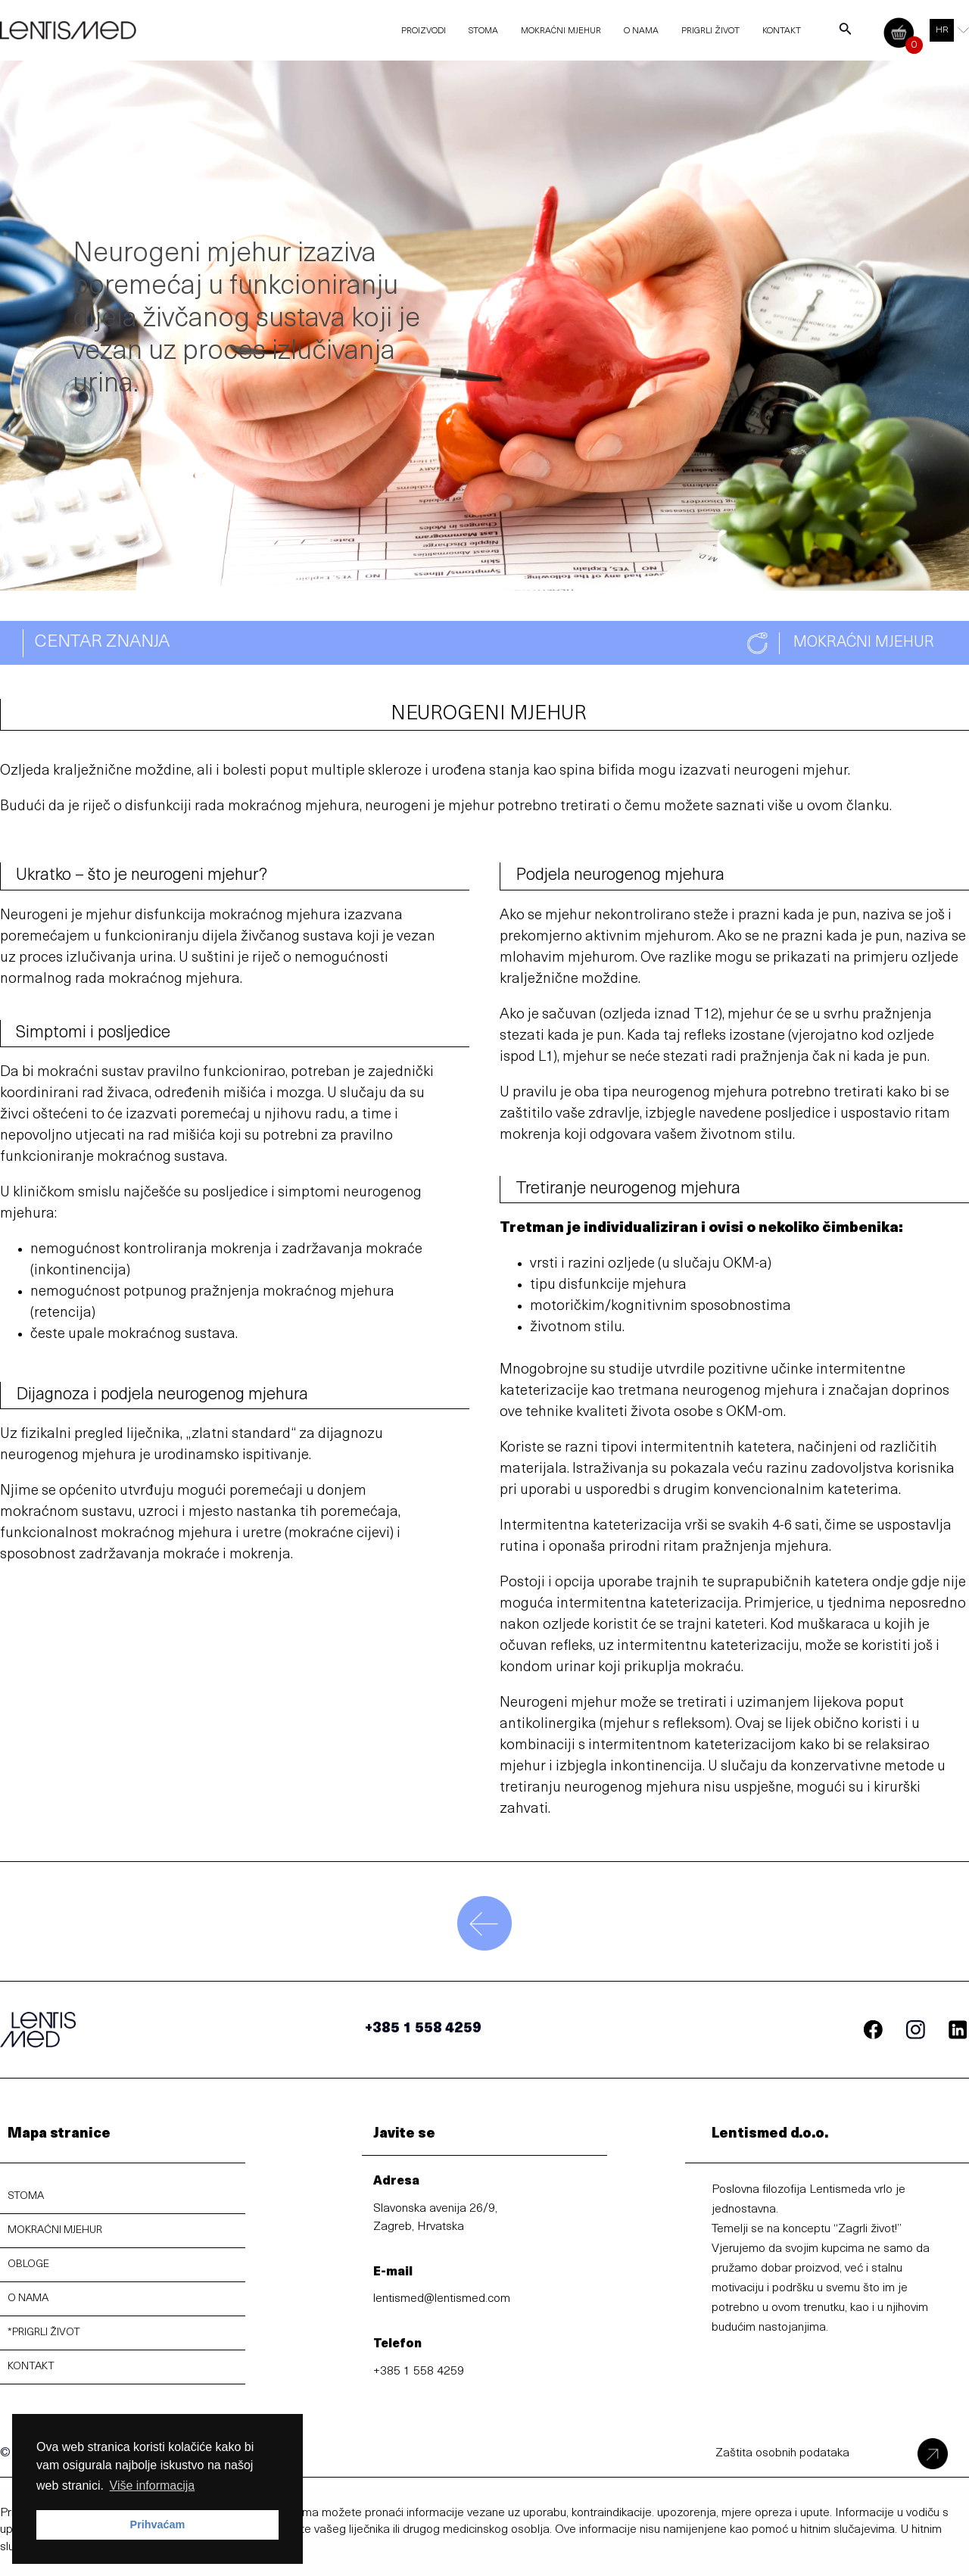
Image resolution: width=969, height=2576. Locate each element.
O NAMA (28, 2298)
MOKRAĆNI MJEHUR (55, 2230)
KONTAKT (31, 2366)
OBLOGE (28, 2264)
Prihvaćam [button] (157, 2524)
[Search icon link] (845, 33)
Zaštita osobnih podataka (782, 2453)
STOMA (26, 2196)
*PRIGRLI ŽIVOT (44, 2332)
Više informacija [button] (152, 2485)
